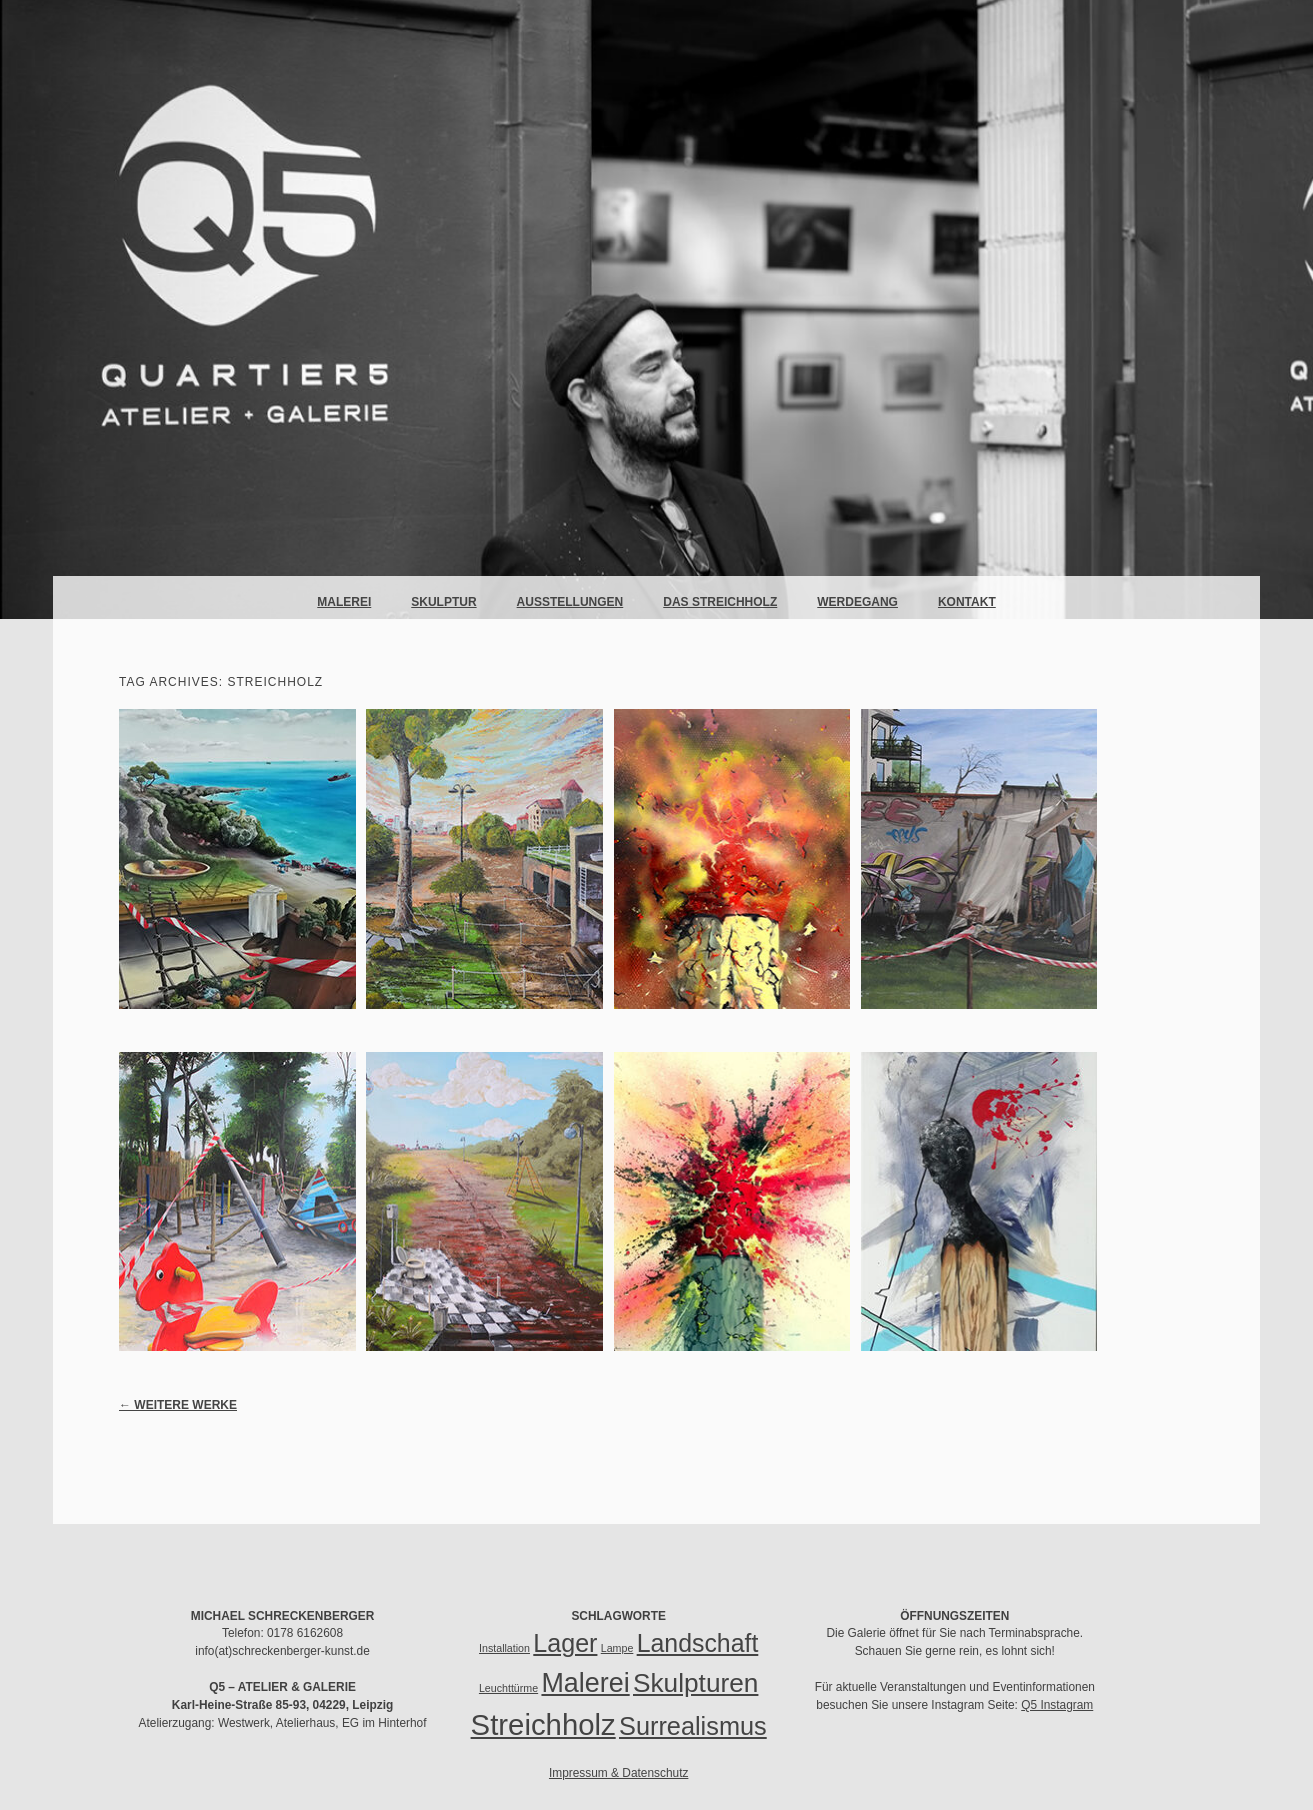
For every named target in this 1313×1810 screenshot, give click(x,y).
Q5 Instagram (1057, 1705)
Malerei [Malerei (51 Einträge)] (585, 1683)
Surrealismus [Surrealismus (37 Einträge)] (693, 1726)
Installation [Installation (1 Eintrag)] (504, 1648)
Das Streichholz (720, 602)
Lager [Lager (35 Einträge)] (565, 1643)
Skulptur (443, 602)
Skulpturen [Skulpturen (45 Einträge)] (695, 1683)
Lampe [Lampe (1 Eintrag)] (617, 1648)
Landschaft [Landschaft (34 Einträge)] (698, 1643)
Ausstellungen (570, 602)
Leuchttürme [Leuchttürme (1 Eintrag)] (508, 1688)
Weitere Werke (178, 1405)
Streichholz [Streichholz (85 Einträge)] (543, 1724)
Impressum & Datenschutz (618, 1773)
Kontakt (967, 602)
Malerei (344, 602)
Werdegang (857, 602)
